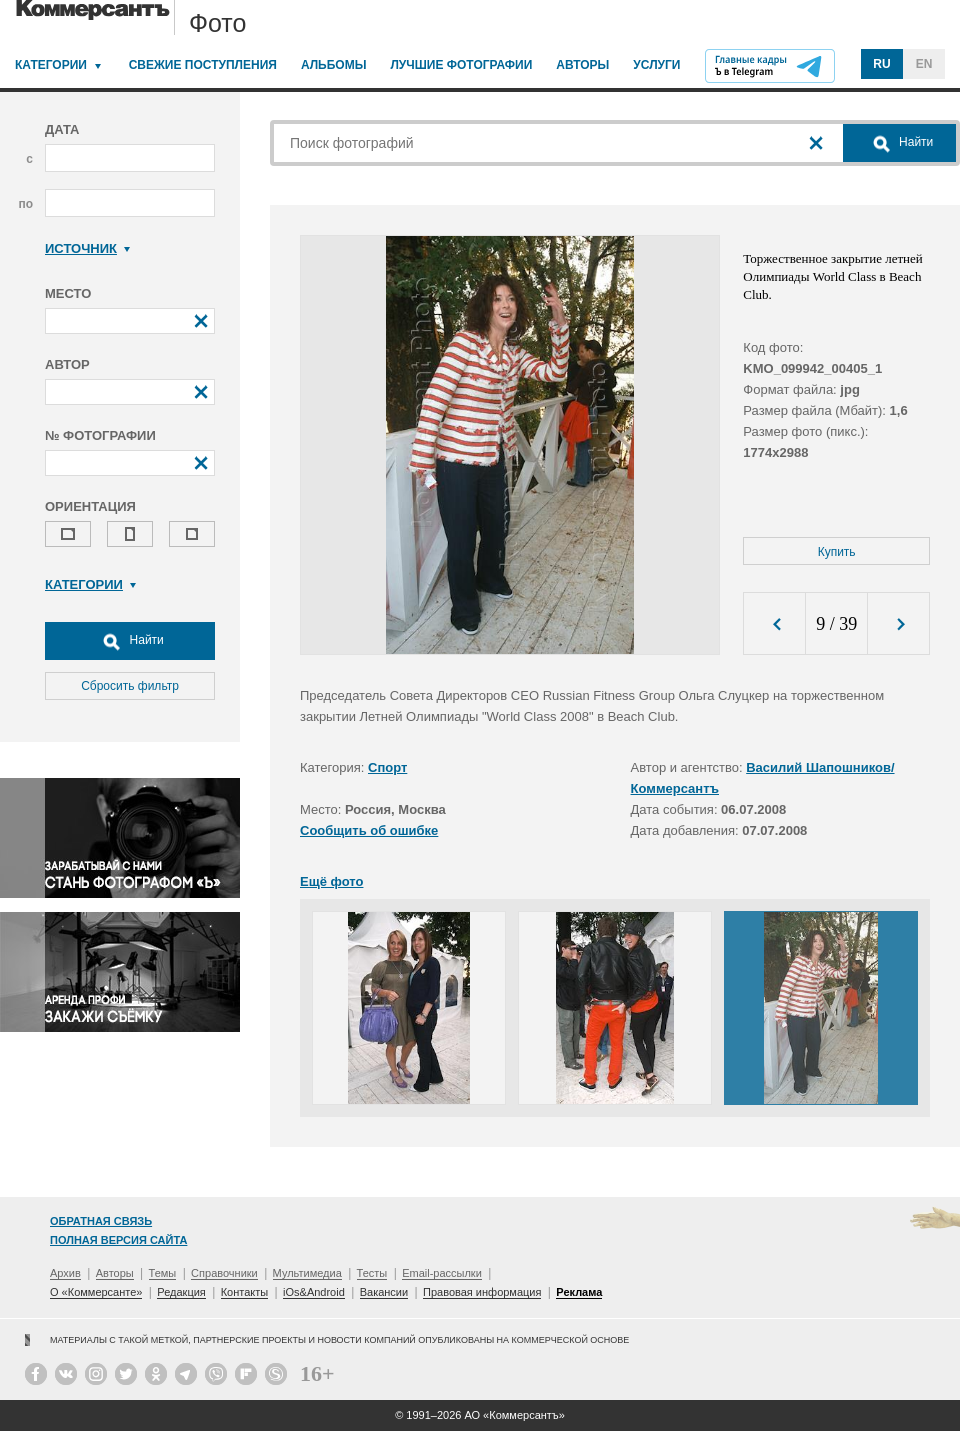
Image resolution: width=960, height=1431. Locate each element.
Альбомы (334, 65)
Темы (163, 1273)
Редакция (181, 1292)
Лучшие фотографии (461, 65)
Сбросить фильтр (130, 686)
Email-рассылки (442, 1273)
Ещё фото (331, 881)
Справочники (224, 1273)
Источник (87, 248)
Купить (837, 552)
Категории (51, 65)
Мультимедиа (307, 1273)
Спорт (387, 767)
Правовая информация (482, 1292)
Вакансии (384, 1292)
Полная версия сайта (118, 1240)
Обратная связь (101, 1221)
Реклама (579, 1292)
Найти (130, 641)
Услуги (656, 65)
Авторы (582, 65)
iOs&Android (314, 1292)
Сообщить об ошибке (369, 830)
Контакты (245, 1292)
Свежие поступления (203, 65)
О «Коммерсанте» (96, 1292)
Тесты (372, 1273)
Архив (65, 1273)
